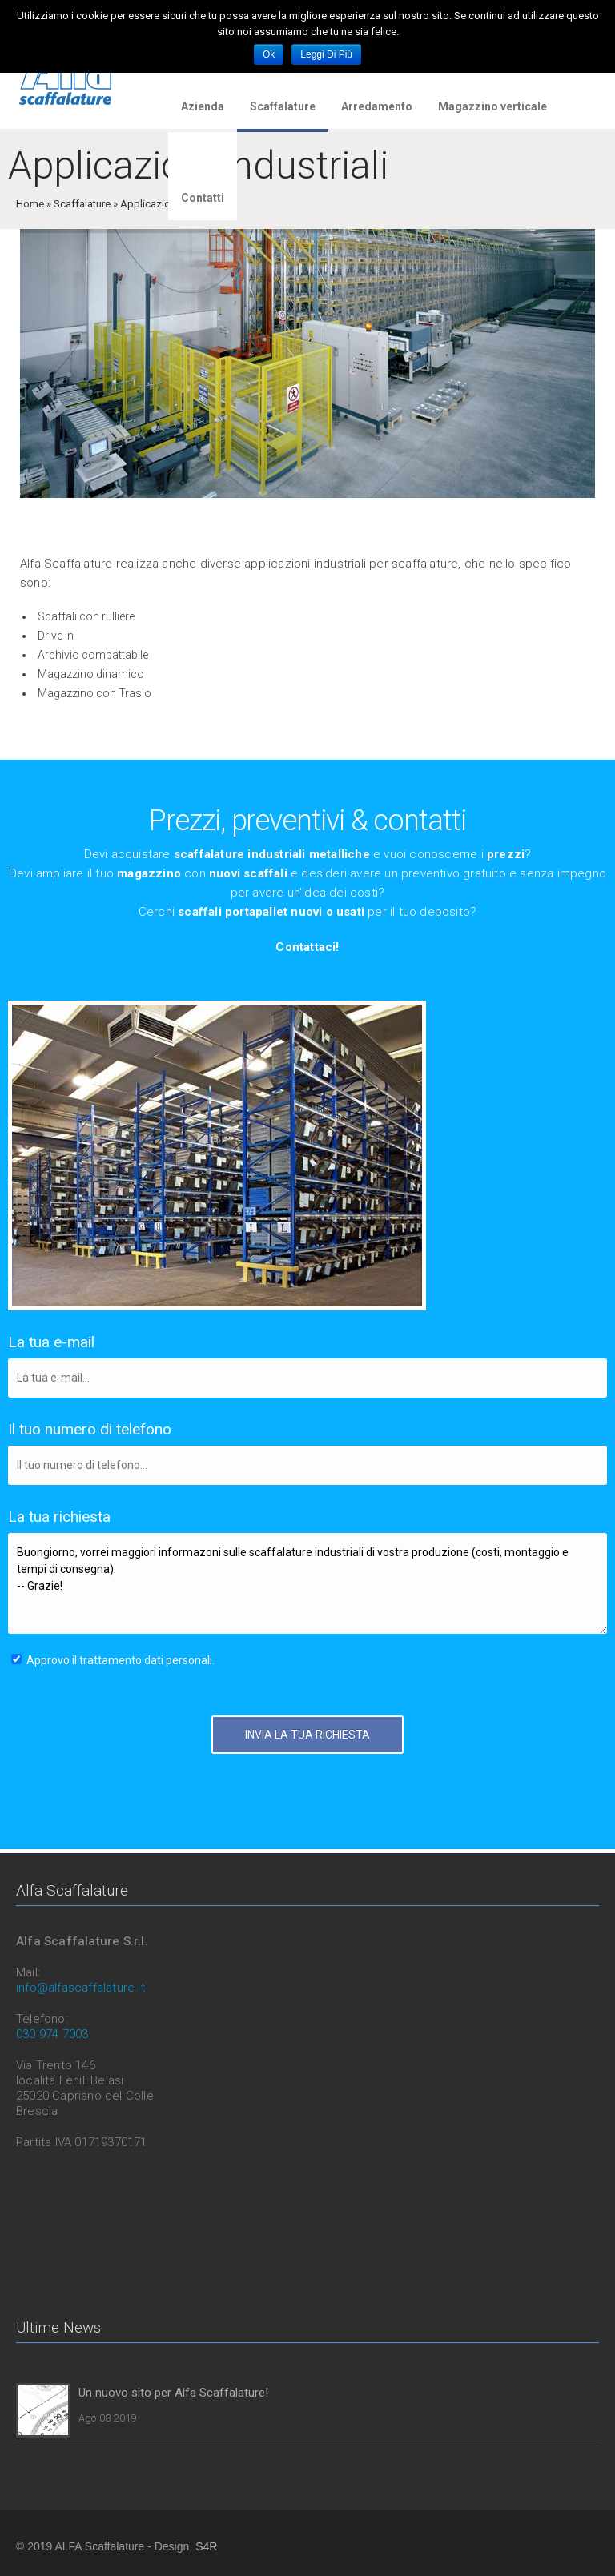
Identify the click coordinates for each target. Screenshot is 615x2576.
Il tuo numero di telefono (89, 1429)
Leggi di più (326, 54)
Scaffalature (283, 106)
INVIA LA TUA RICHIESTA (307, 1734)
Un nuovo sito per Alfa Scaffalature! (173, 2392)
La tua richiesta (59, 1516)
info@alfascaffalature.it (80, 1987)
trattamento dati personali (145, 1660)
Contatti (202, 197)
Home (30, 204)
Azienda (202, 106)
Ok (269, 54)
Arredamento (376, 106)
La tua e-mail (51, 1342)
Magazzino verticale (492, 106)
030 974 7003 (52, 2034)
